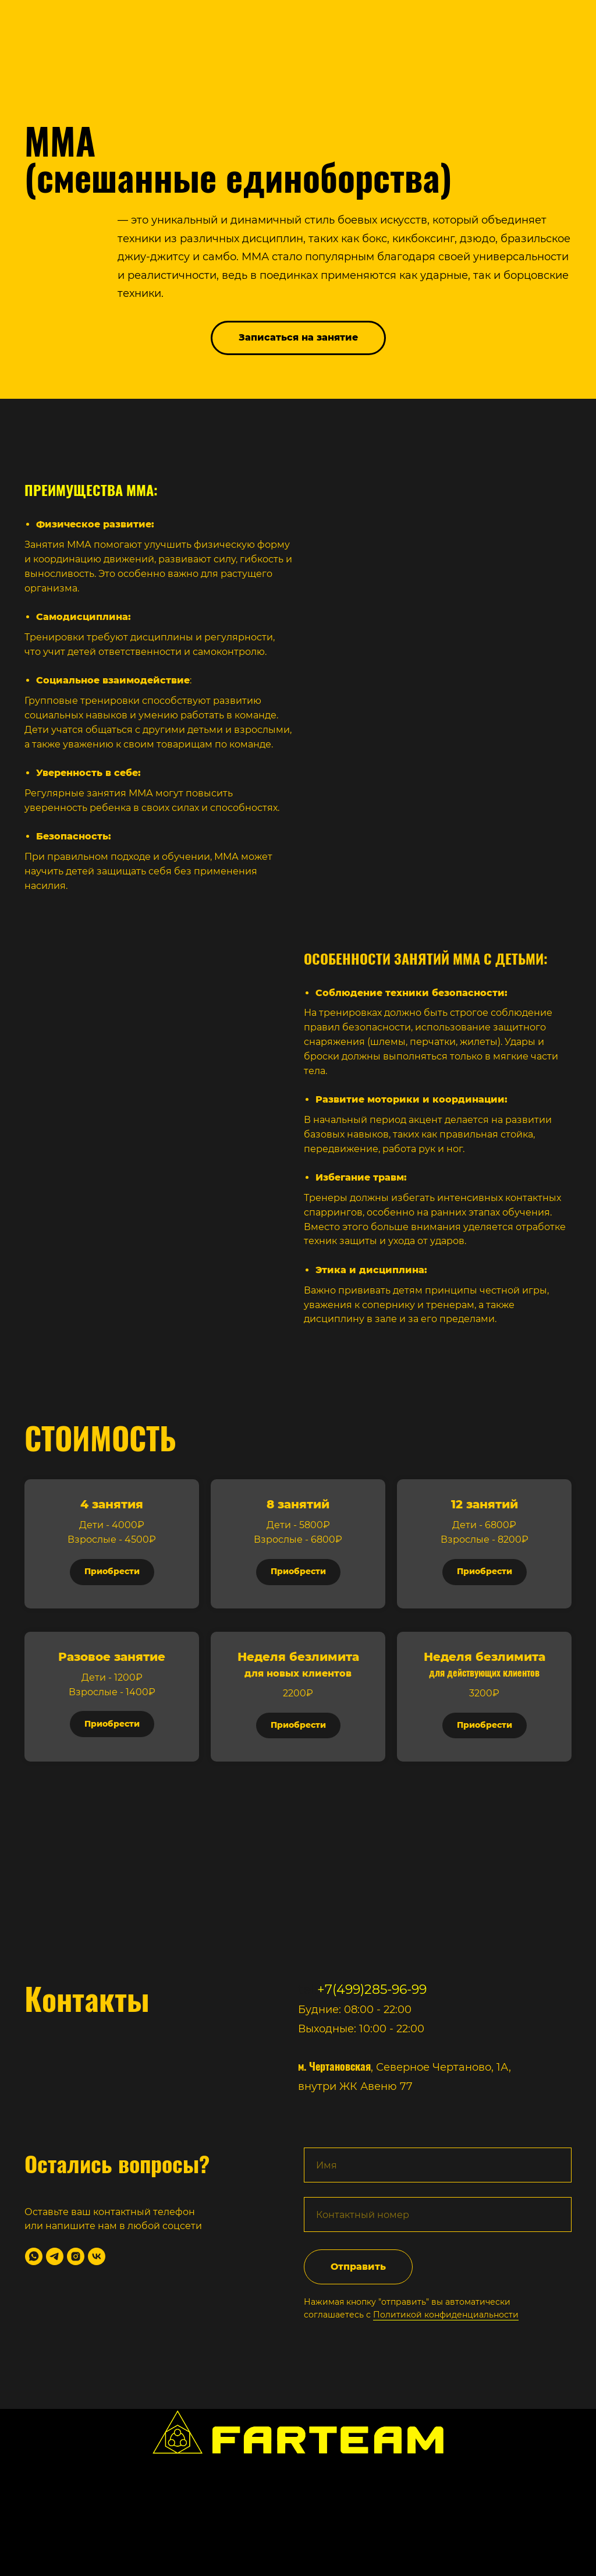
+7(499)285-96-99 (372, 1989)
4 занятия (111, 1504)
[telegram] (54, 2256)
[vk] (96, 2256)
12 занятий (484, 1504)
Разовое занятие (111, 1657)
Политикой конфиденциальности (446, 2314)
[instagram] (75, 2256)
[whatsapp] (33, 2256)
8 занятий (298, 1504)
